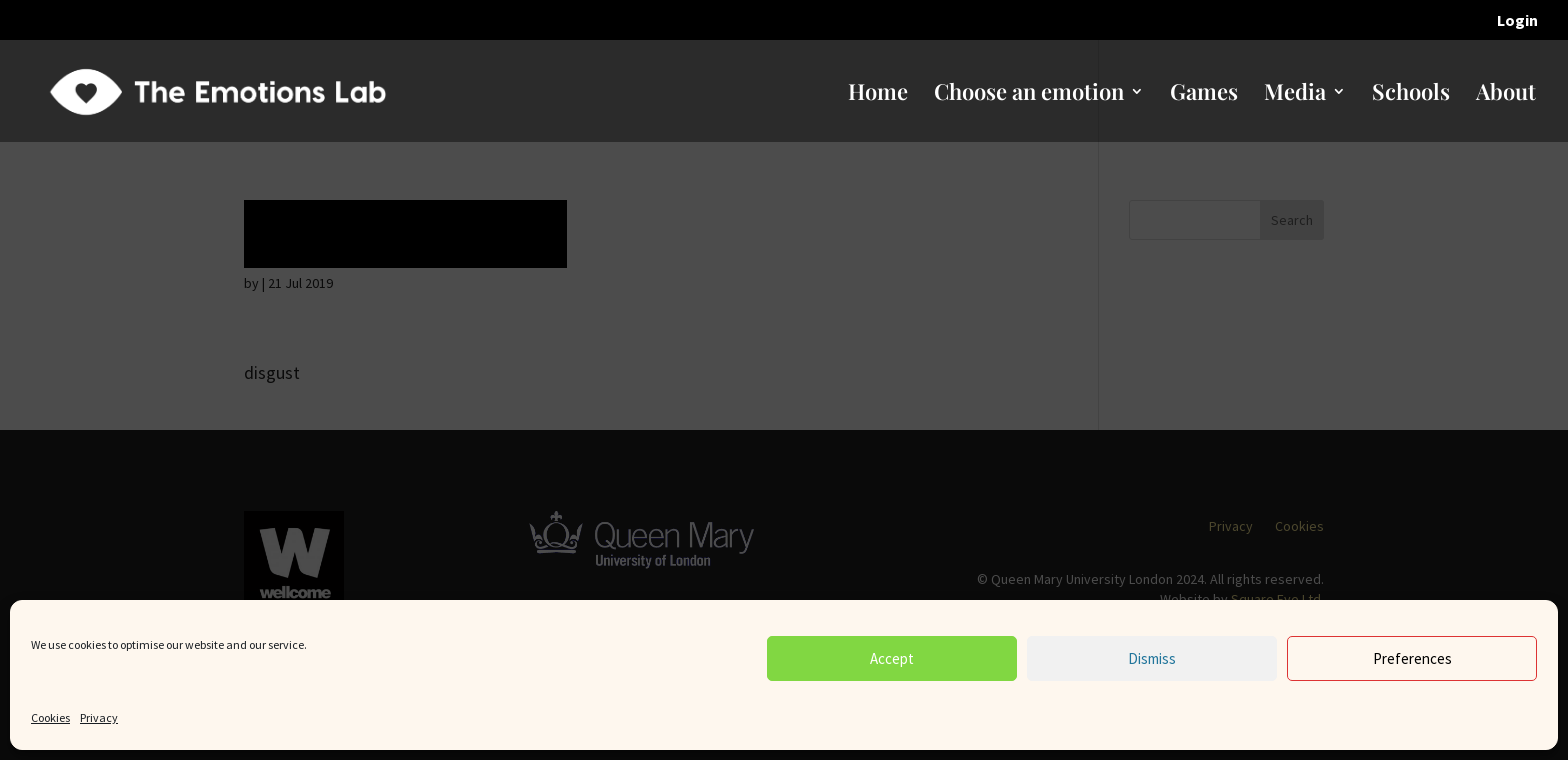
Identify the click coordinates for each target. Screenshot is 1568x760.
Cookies (50, 717)
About (1506, 95)
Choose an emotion (1029, 95)
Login (1517, 21)
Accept (892, 658)
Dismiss (1152, 658)
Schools (1411, 95)
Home (878, 95)
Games (1204, 95)
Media (1295, 95)
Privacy (99, 717)
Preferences (1412, 658)
